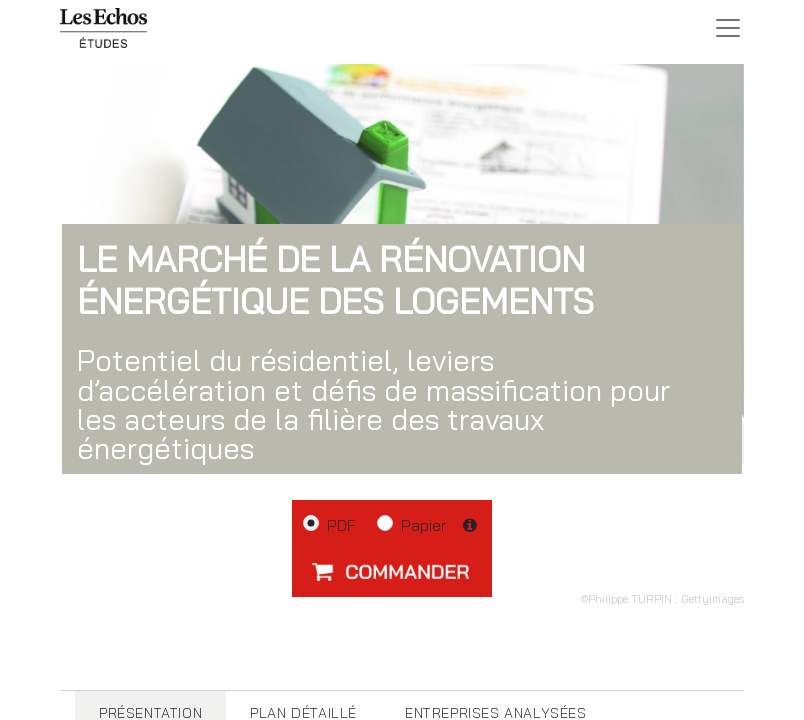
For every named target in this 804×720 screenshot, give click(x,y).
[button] (392, 571)
